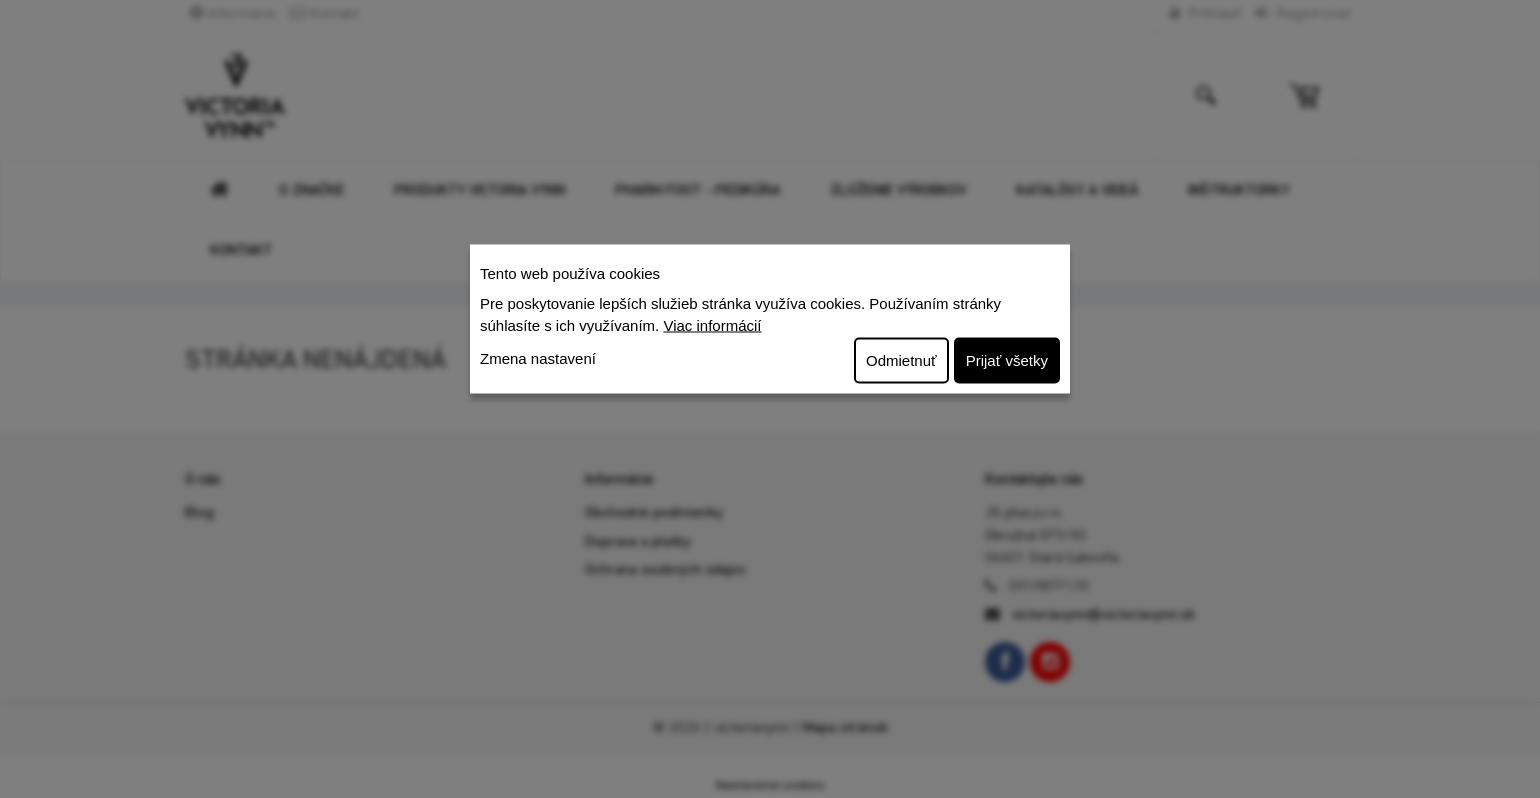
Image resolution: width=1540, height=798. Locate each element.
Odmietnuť (901, 359)
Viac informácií (712, 325)
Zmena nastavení (538, 357)
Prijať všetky (1007, 359)
